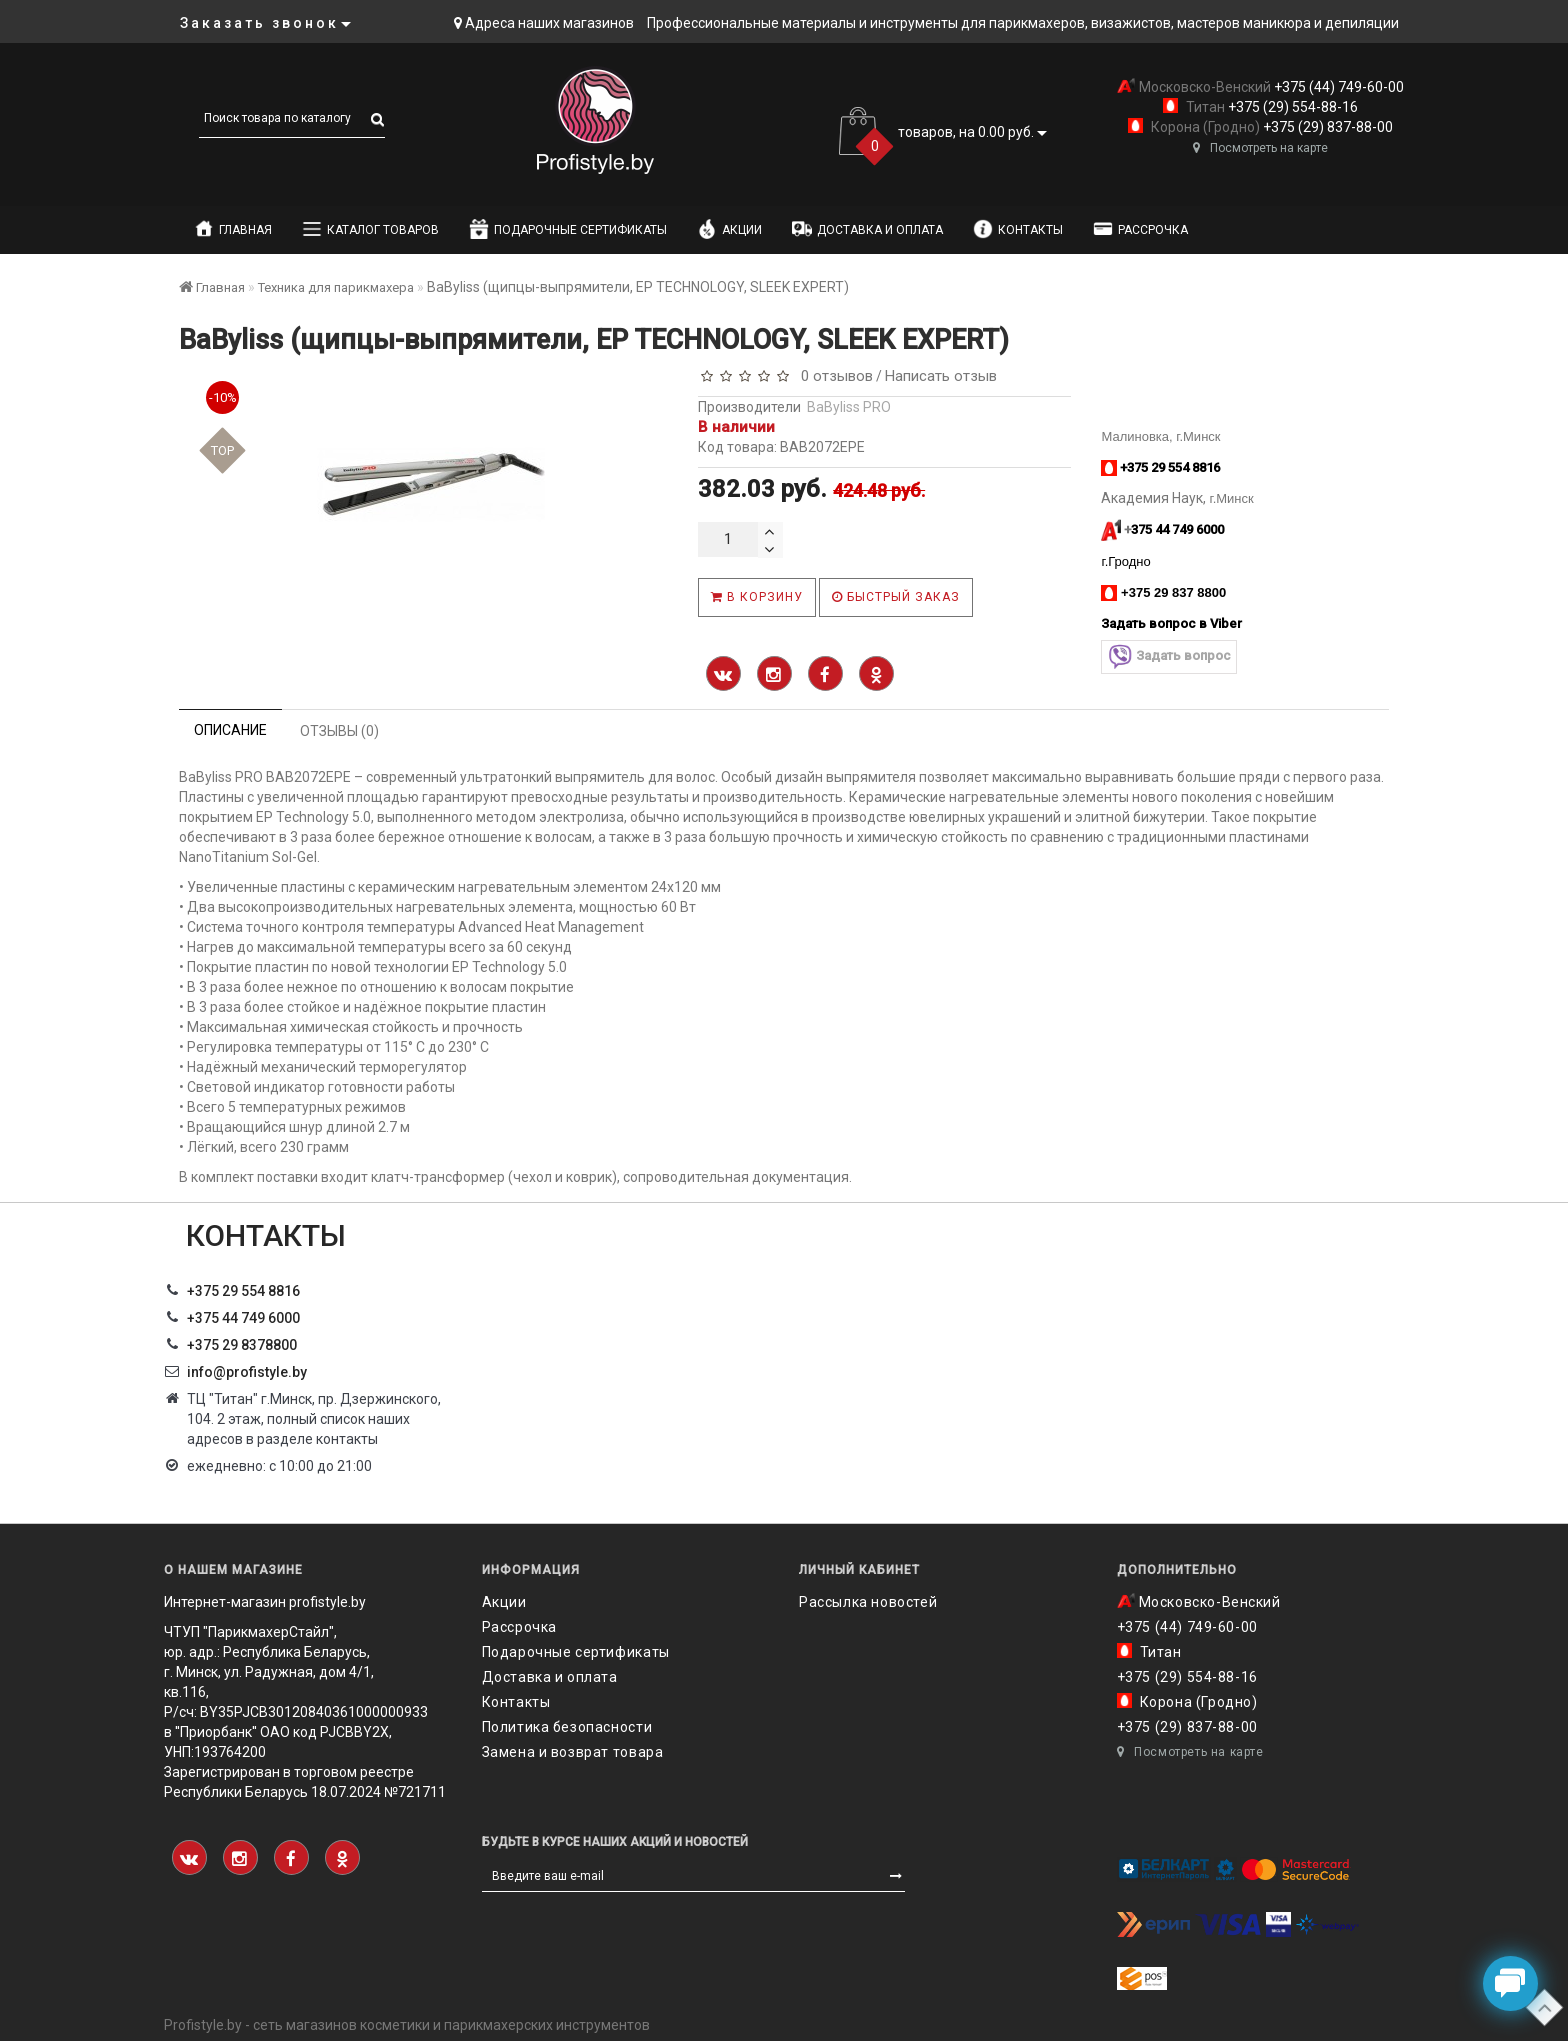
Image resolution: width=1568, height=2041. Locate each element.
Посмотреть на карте (1260, 148)
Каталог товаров (370, 229)
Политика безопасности (567, 1727)
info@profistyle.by (247, 1372)
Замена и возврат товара (573, 1752)
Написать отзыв (941, 376)
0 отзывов (833, 376)
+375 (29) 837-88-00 (1326, 127)
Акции (729, 229)
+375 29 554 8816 (243, 1291)
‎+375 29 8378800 (242, 1345)
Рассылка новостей (868, 1602)
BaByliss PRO (849, 407)
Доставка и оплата (867, 229)
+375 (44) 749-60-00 (1337, 87)
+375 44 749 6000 (243, 1318)
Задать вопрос (1169, 656)
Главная (233, 229)
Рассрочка (1140, 229)
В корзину (757, 597)
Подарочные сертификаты (568, 229)
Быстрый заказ (896, 597)
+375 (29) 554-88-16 (1291, 107)
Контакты (1018, 229)
